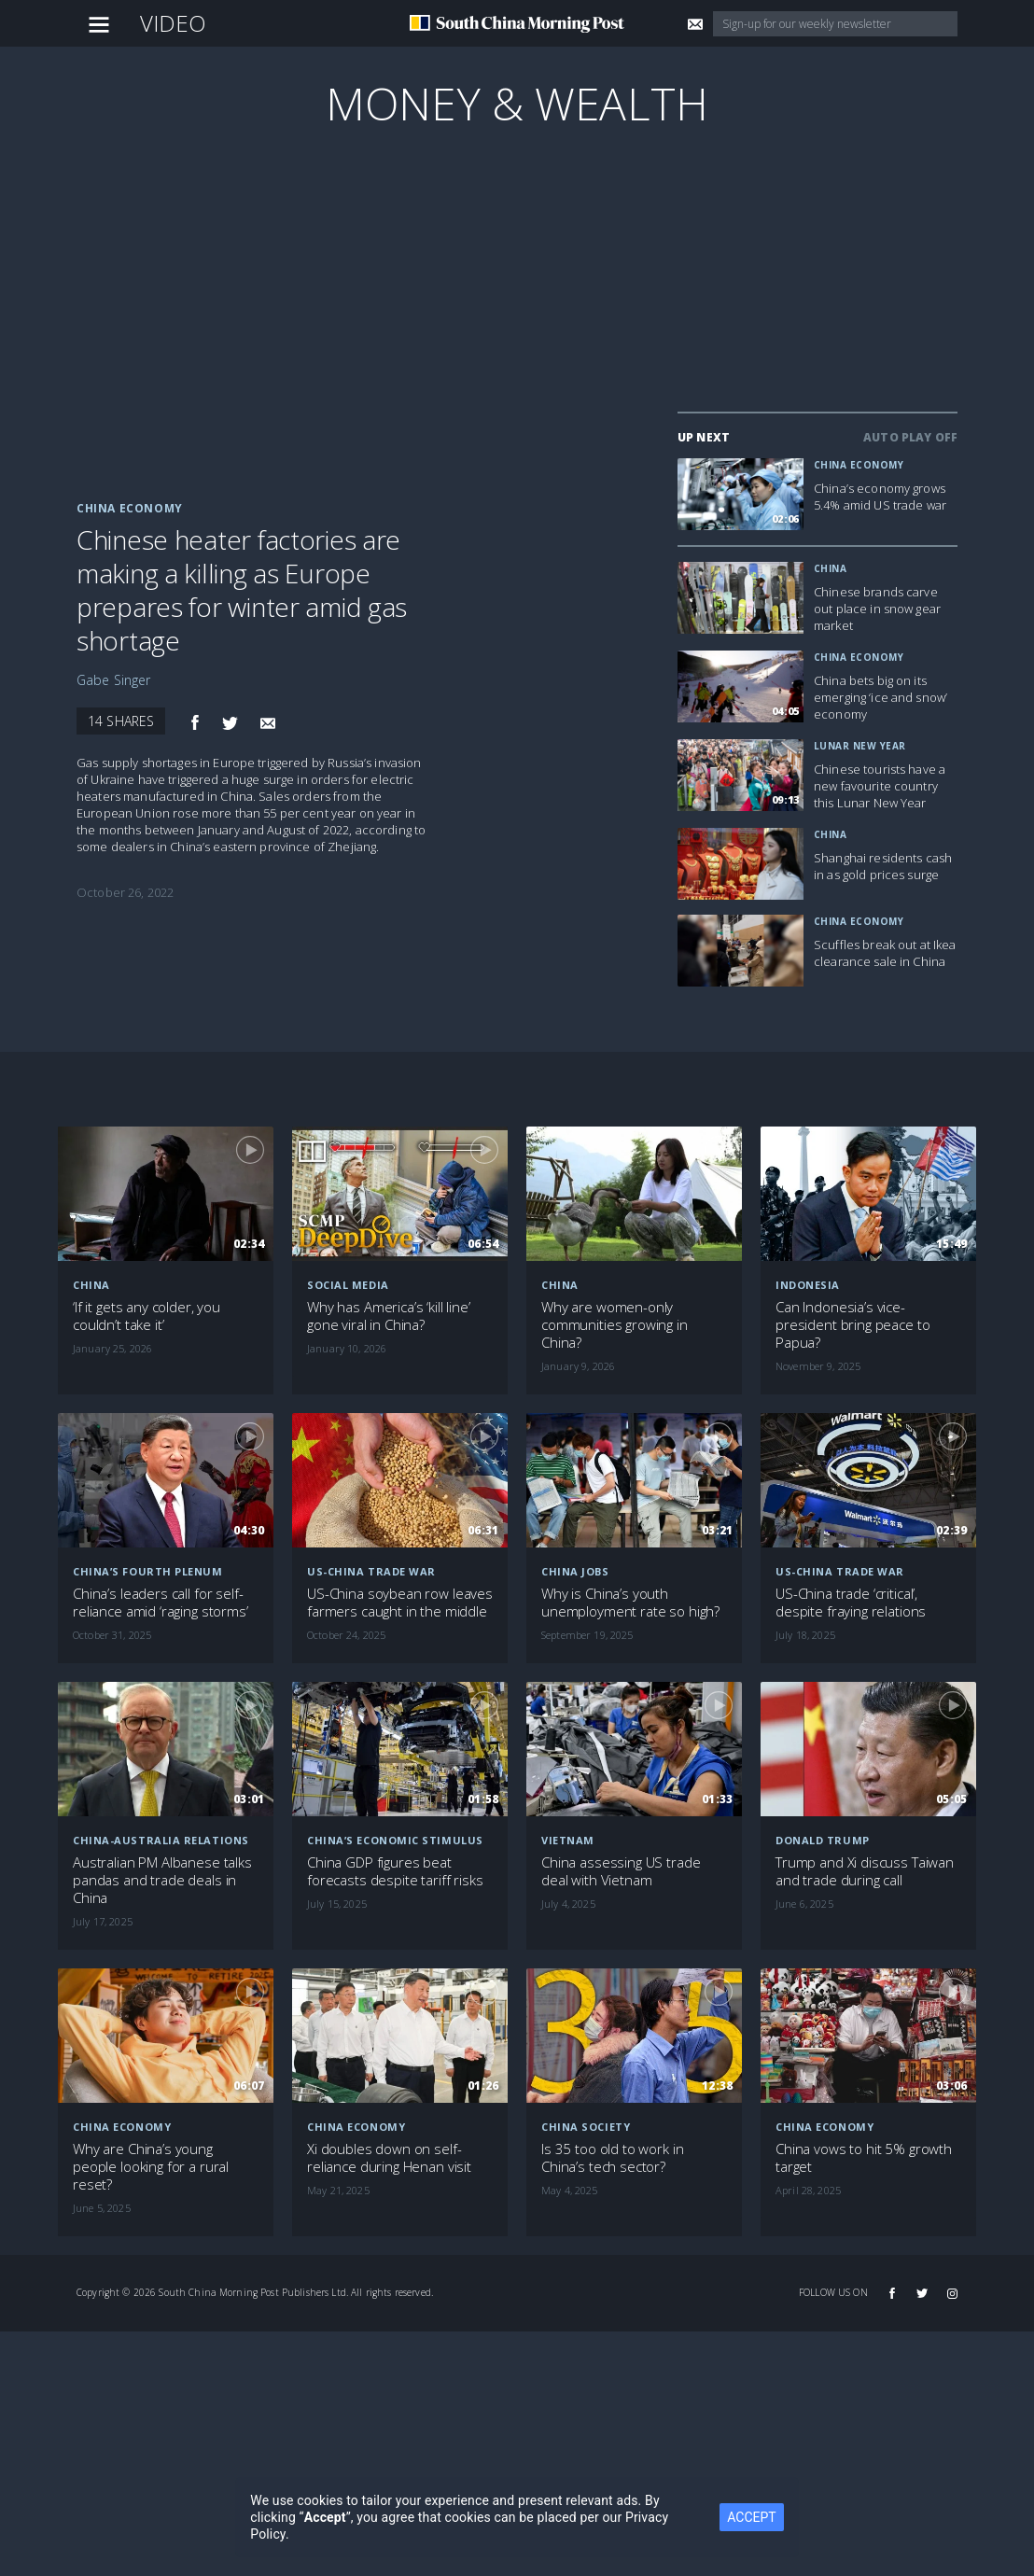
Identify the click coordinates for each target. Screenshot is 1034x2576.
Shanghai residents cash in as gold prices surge (883, 866)
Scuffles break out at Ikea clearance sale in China (885, 953)
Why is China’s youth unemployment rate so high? (630, 1602)
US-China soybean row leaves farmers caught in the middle (400, 1602)
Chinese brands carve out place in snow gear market (877, 608)
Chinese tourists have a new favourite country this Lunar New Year (879, 786)
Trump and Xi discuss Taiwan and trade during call (865, 1871)
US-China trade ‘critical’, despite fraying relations (851, 1602)
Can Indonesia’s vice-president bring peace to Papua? (852, 1324)
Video (173, 22)
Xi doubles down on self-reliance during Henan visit (389, 2158)
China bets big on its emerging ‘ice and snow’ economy (880, 697)
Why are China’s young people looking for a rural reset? (151, 2166)
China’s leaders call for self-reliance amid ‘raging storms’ (160, 1602)
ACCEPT (751, 2517)
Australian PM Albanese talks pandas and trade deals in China (162, 1880)
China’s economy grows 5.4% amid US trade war (880, 496)
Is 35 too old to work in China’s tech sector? (612, 2158)
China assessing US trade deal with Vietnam (620, 1871)
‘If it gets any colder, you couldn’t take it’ (146, 1316)
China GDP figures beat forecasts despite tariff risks (395, 1871)
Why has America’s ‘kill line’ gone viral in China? (388, 1316)
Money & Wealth (517, 103)
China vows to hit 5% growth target (864, 2158)
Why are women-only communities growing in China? (614, 1324)
